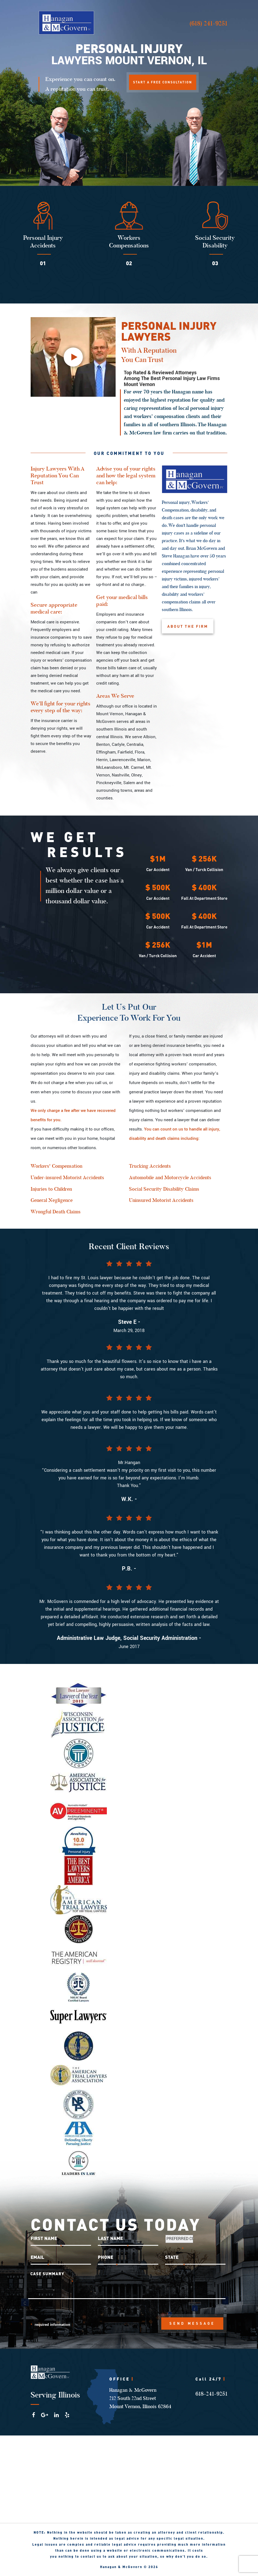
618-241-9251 (211, 2393)
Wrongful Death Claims (56, 1213)
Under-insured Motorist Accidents (67, 1178)
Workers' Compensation (56, 1167)
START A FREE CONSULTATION (163, 82)
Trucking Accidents (150, 1167)
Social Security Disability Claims (164, 1190)
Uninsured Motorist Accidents (161, 1201)
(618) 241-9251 (208, 23)
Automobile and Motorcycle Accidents (170, 1178)
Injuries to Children (51, 1190)
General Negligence (52, 1201)
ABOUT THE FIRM (187, 626)
